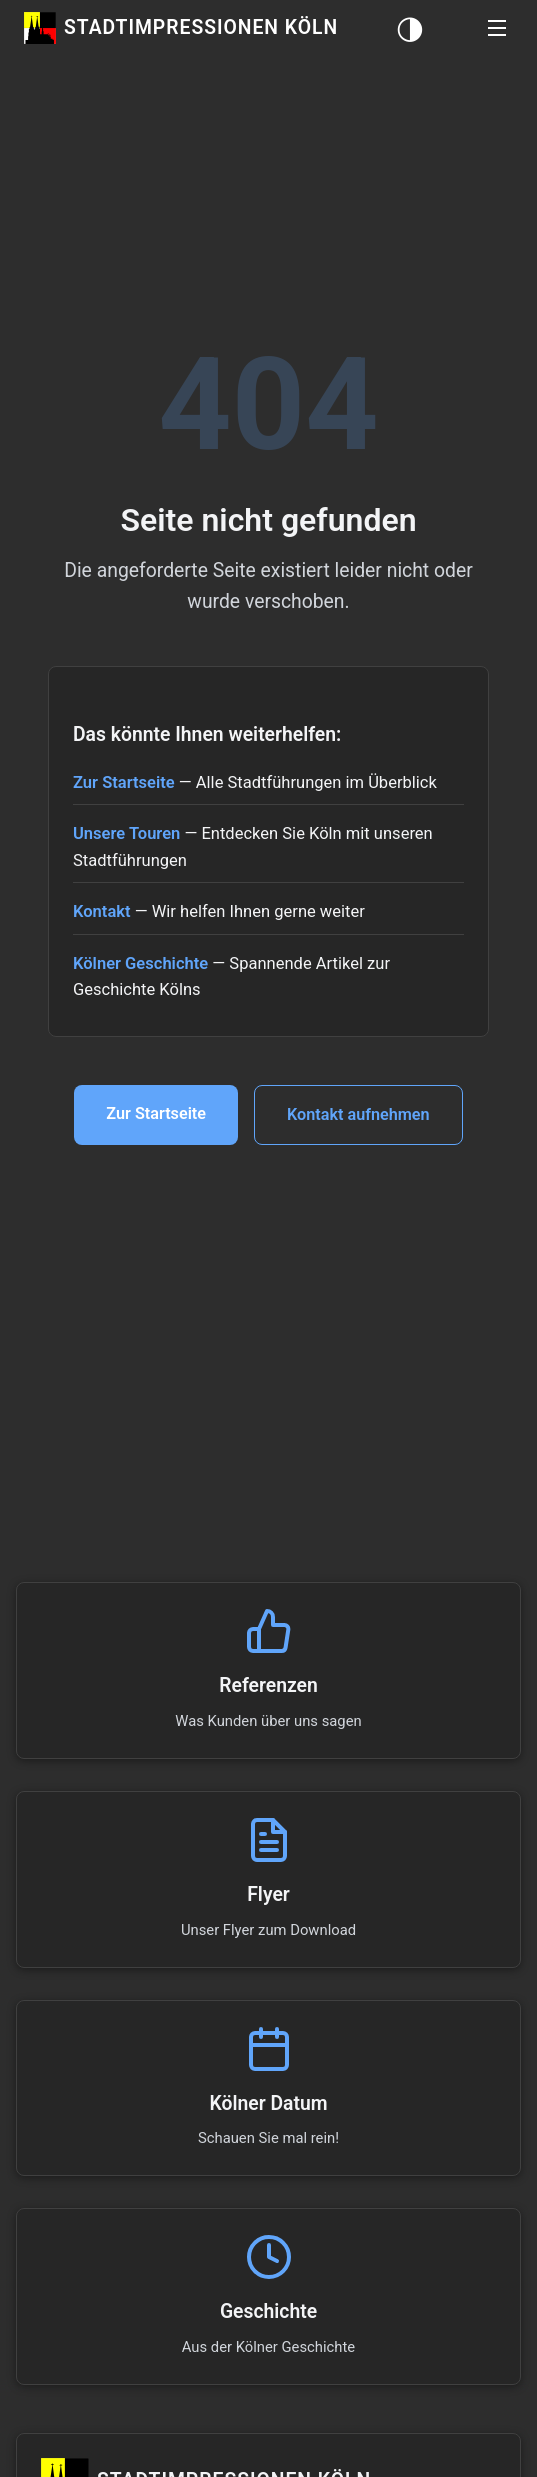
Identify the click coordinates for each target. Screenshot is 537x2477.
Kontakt (102, 911)
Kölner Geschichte (140, 963)
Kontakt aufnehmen (360, 1114)
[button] (497, 28)
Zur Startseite (124, 782)
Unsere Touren (126, 833)
